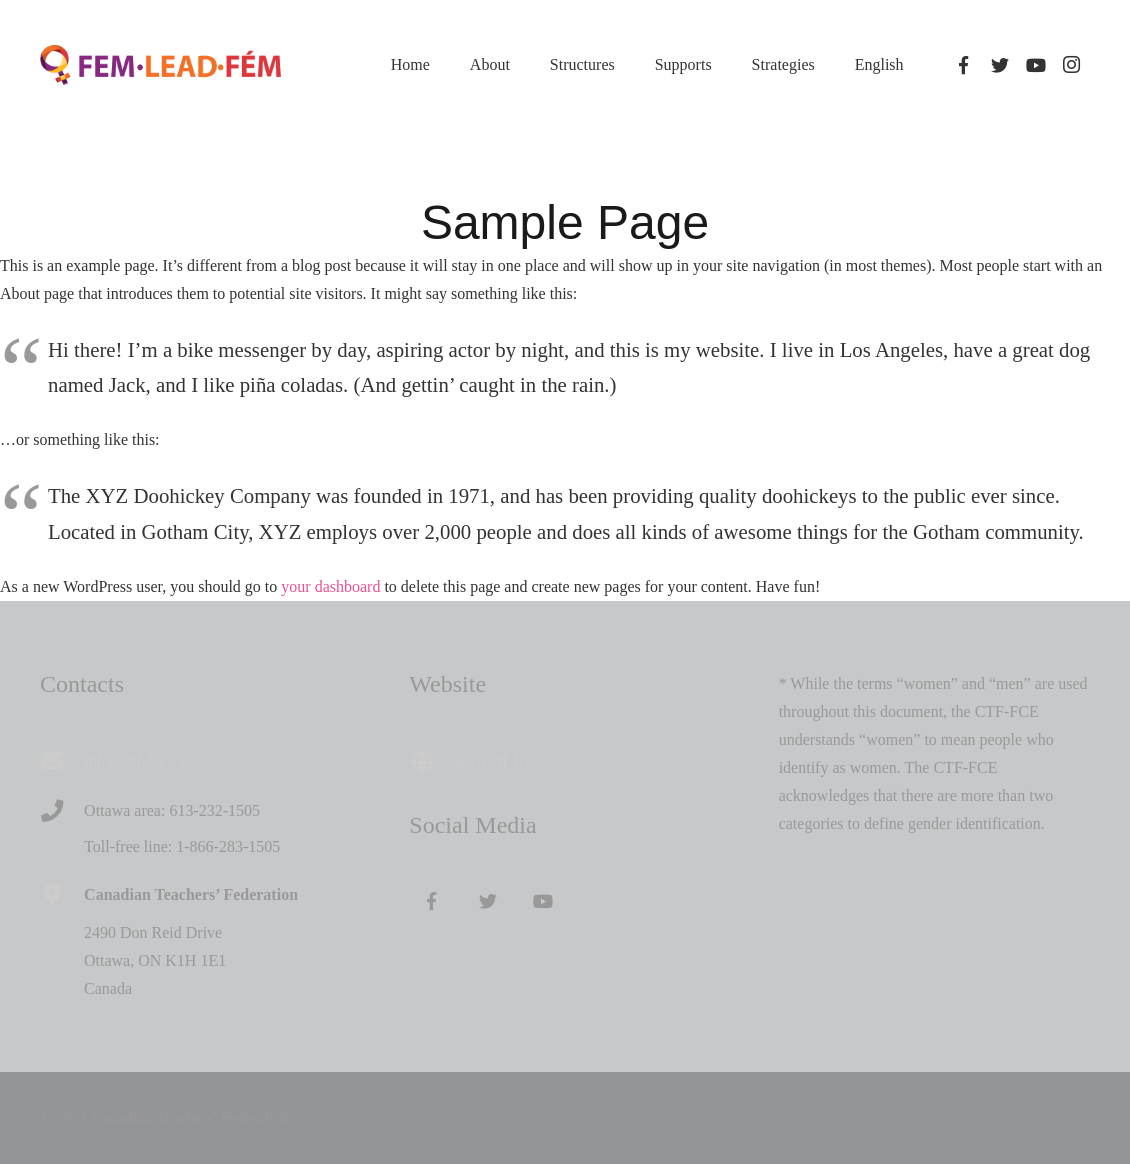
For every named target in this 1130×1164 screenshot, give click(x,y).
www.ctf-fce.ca (502, 761)
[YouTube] (1036, 65)
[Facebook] (964, 65)
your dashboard (330, 586)
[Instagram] (1072, 65)
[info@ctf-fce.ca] (62, 761)
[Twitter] (1000, 65)
